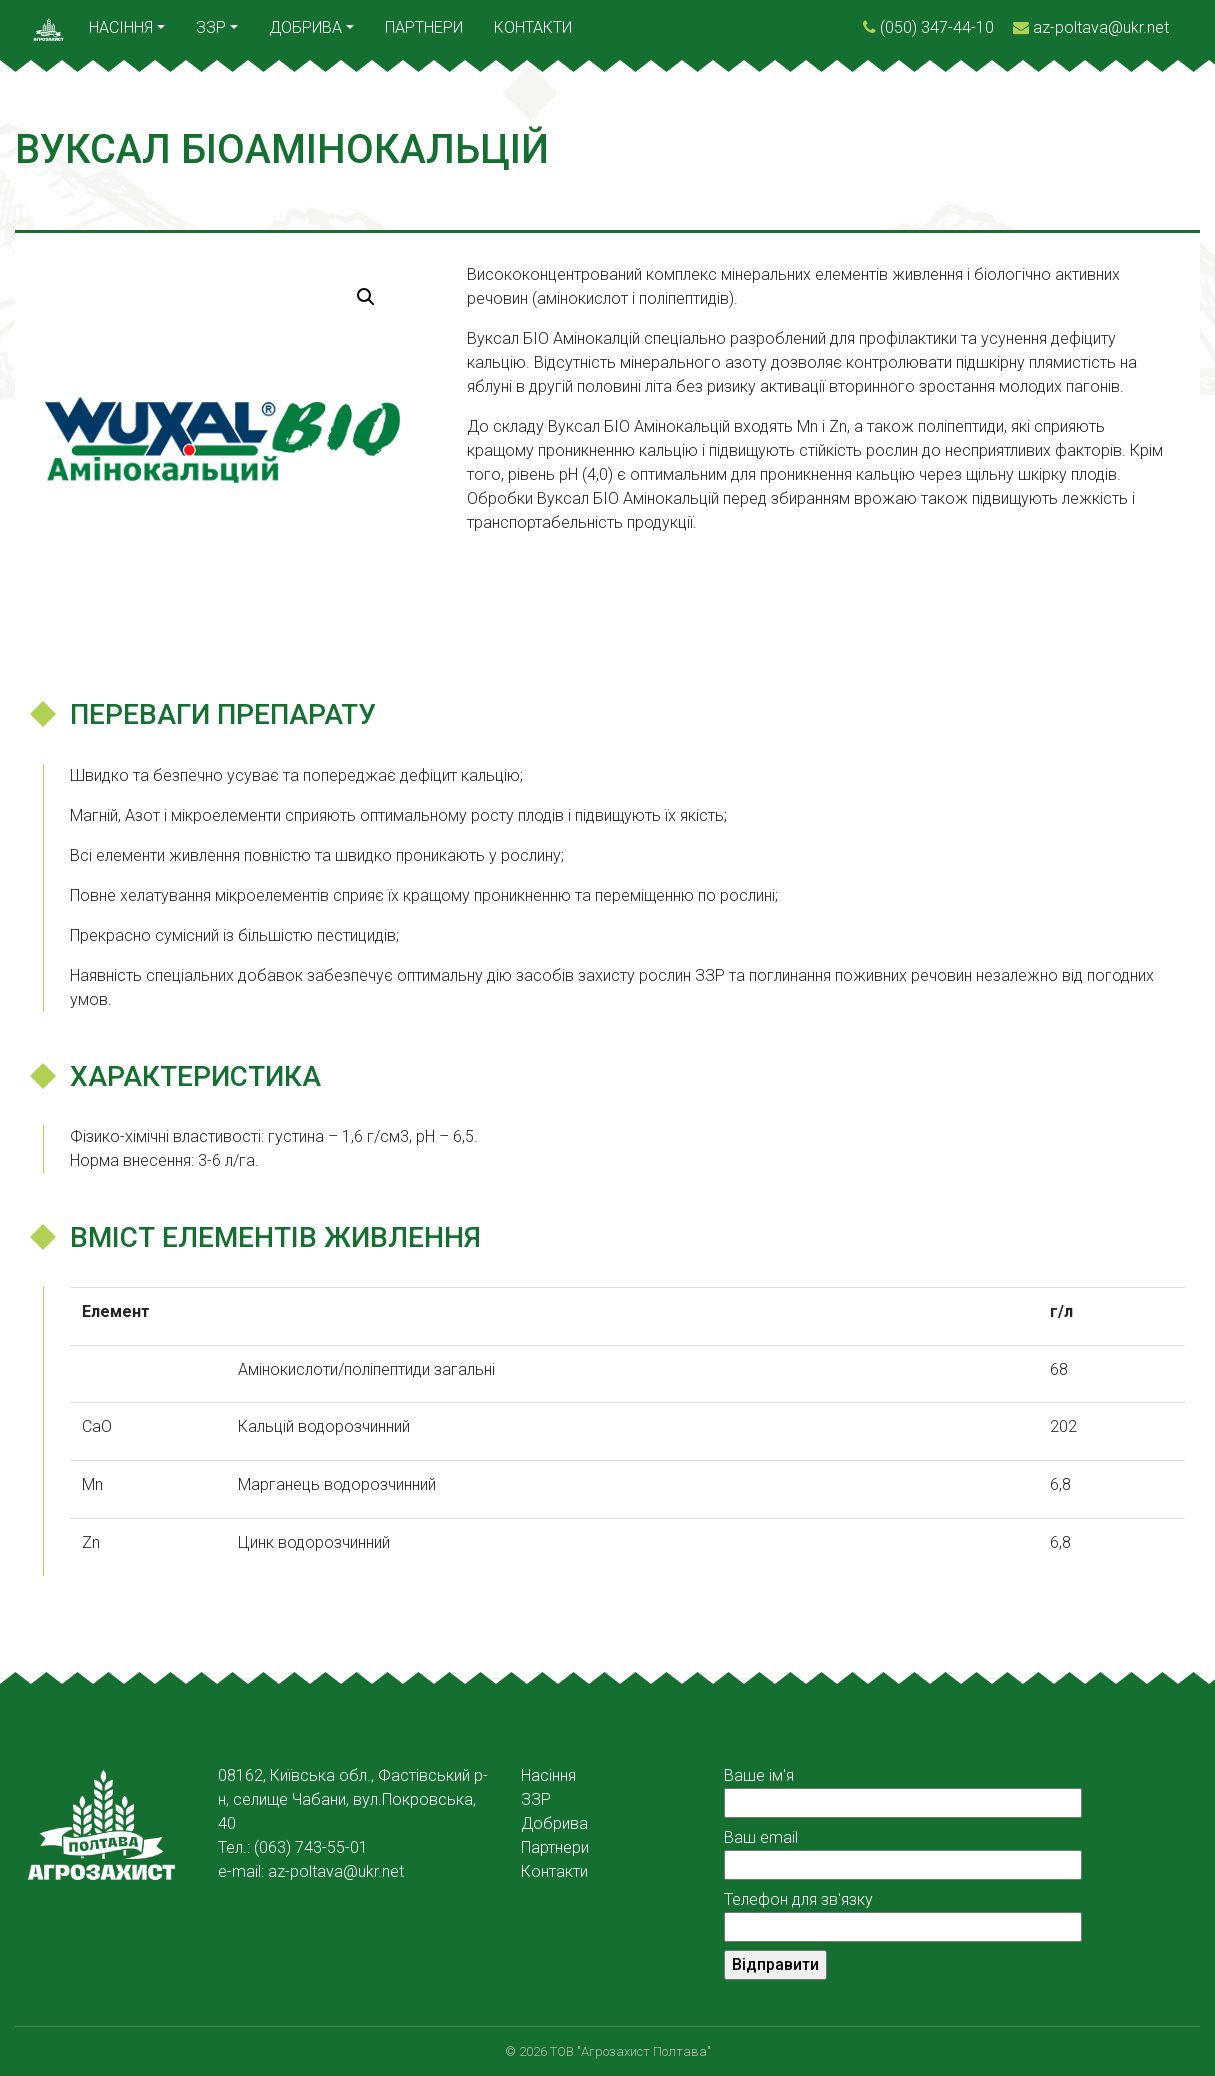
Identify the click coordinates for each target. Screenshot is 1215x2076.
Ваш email (903, 1851)
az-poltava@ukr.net (1101, 27)
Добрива (305, 27)
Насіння (121, 27)
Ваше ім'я (903, 1789)
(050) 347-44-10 (937, 27)
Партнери (424, 27)
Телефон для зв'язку (903, 1913)
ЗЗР (211, 27)
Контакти (533, 27)
